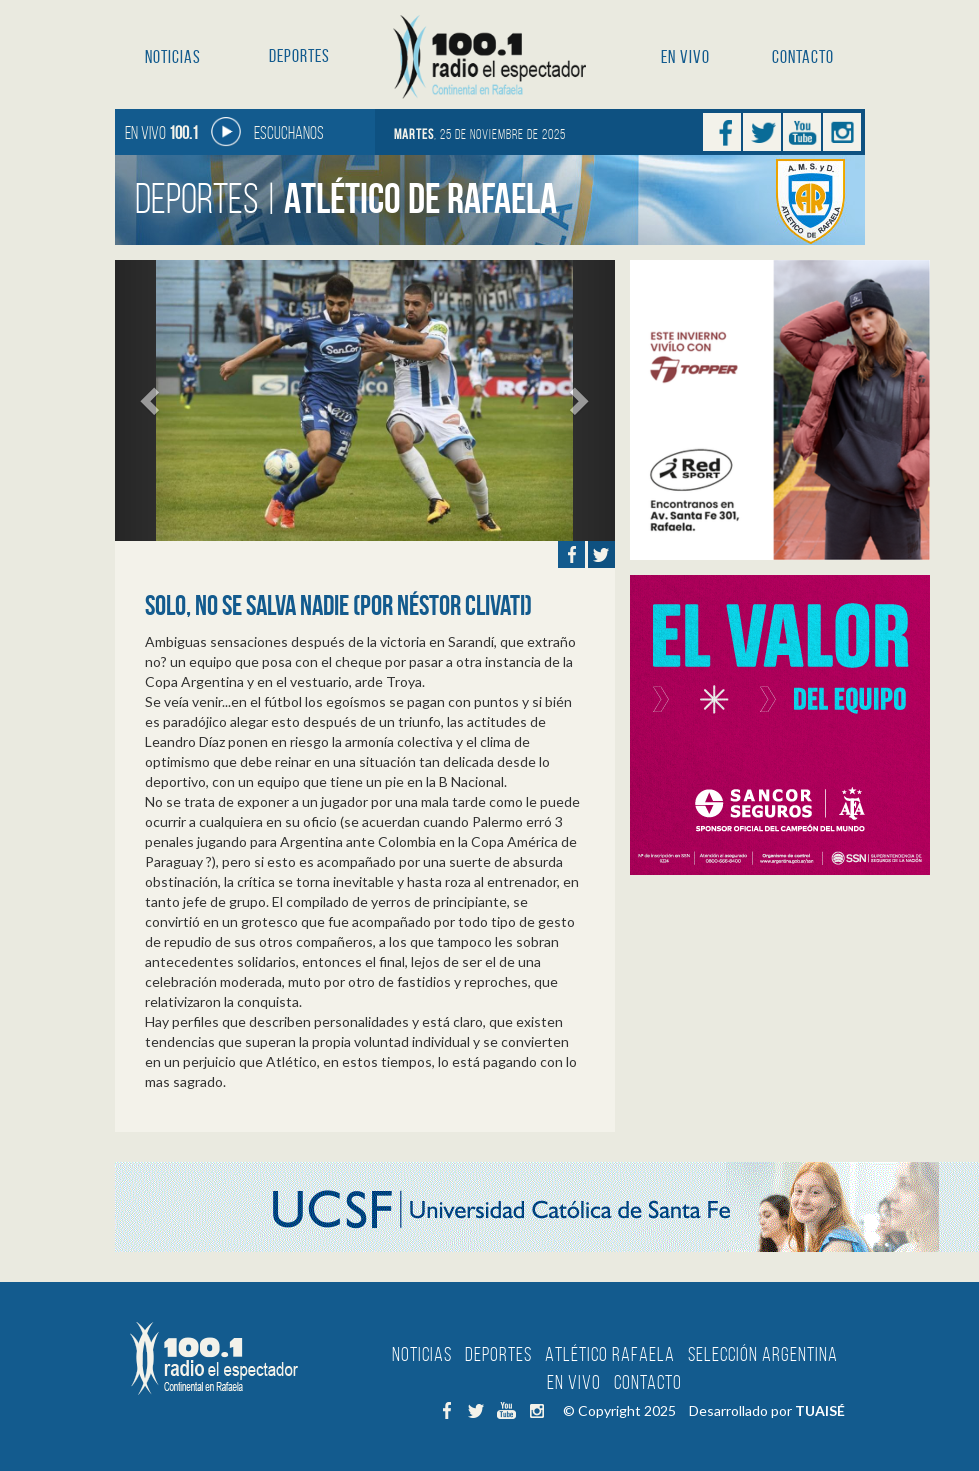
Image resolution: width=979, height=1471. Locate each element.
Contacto (803, 57)
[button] (152, 400)
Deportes (299, 56)
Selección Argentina (763, 1354)
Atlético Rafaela (610, 1354)
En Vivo (685, 57)
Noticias (173, 57)
